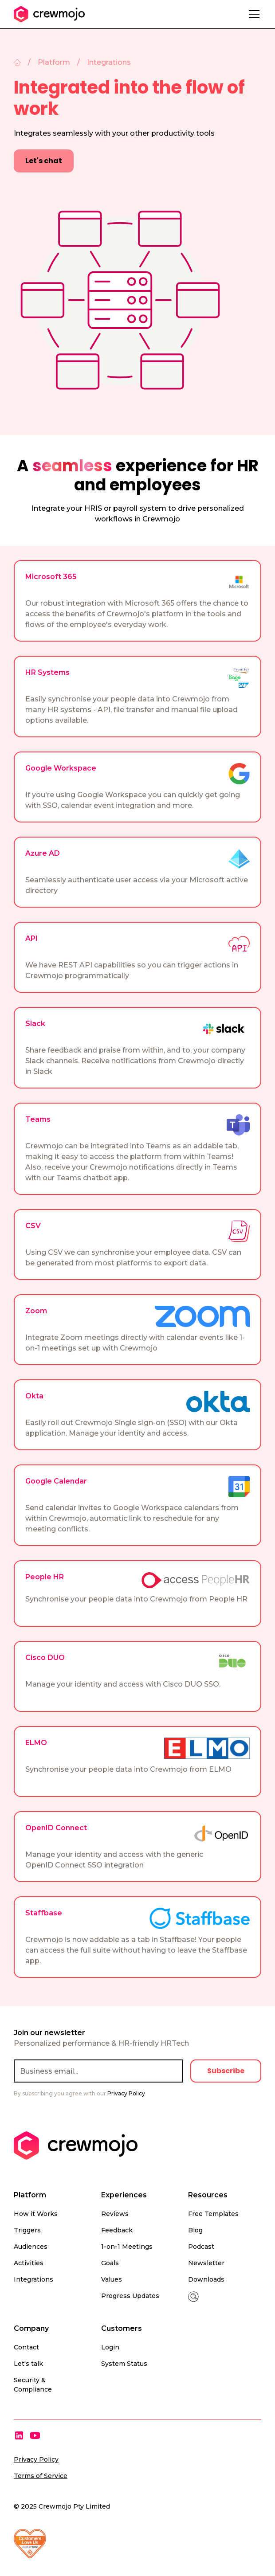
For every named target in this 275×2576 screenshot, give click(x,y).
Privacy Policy (36, 2459)
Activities (28, 2263)
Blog (195, 2230)
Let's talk (28, 2364)
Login (110, 2347)
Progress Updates (130, 2296)
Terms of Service (40, 2476)
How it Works (36, 2214)
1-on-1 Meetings (127, 2247)
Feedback (117, 2230)
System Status (124, 2364)
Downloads (206, 2279)
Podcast (201, 2247)
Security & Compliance (33, 2384)
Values (111, 2279)
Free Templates (213, 2214)
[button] (252, 14)
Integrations (33, 2279)
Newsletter (206, 2263)
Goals (110, 2263)
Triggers (27, 2230)
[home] (49, 14)
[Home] (17, 62)
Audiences (30, 2247)
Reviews (115, 2214)
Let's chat (43, 161)
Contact (26, 2347)
